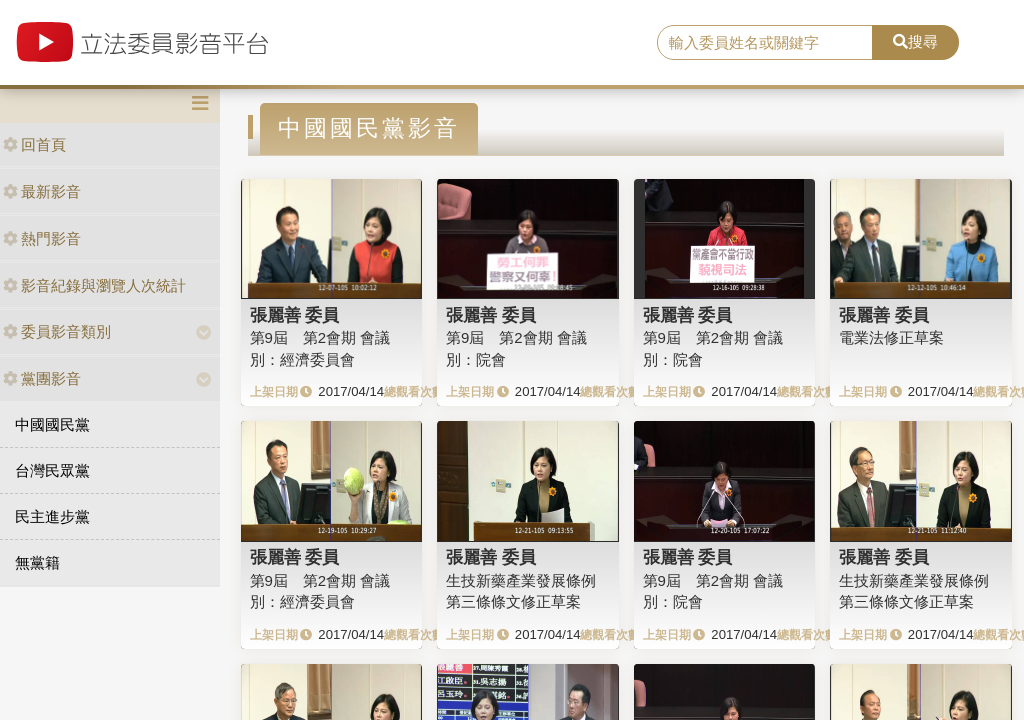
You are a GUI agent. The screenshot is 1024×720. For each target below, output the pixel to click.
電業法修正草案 (891, 337)
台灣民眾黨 (52, 470)
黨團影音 (42, 378)
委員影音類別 (57, 331)
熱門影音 (42, 238)
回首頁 (34, 144)
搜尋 (915, 41)
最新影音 (42, 191)
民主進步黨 (52, 516)
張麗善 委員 (295, 315)
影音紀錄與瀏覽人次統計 (94, 285)
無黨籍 (37, 562)
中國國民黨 (52, 424)
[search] (765, 43)
